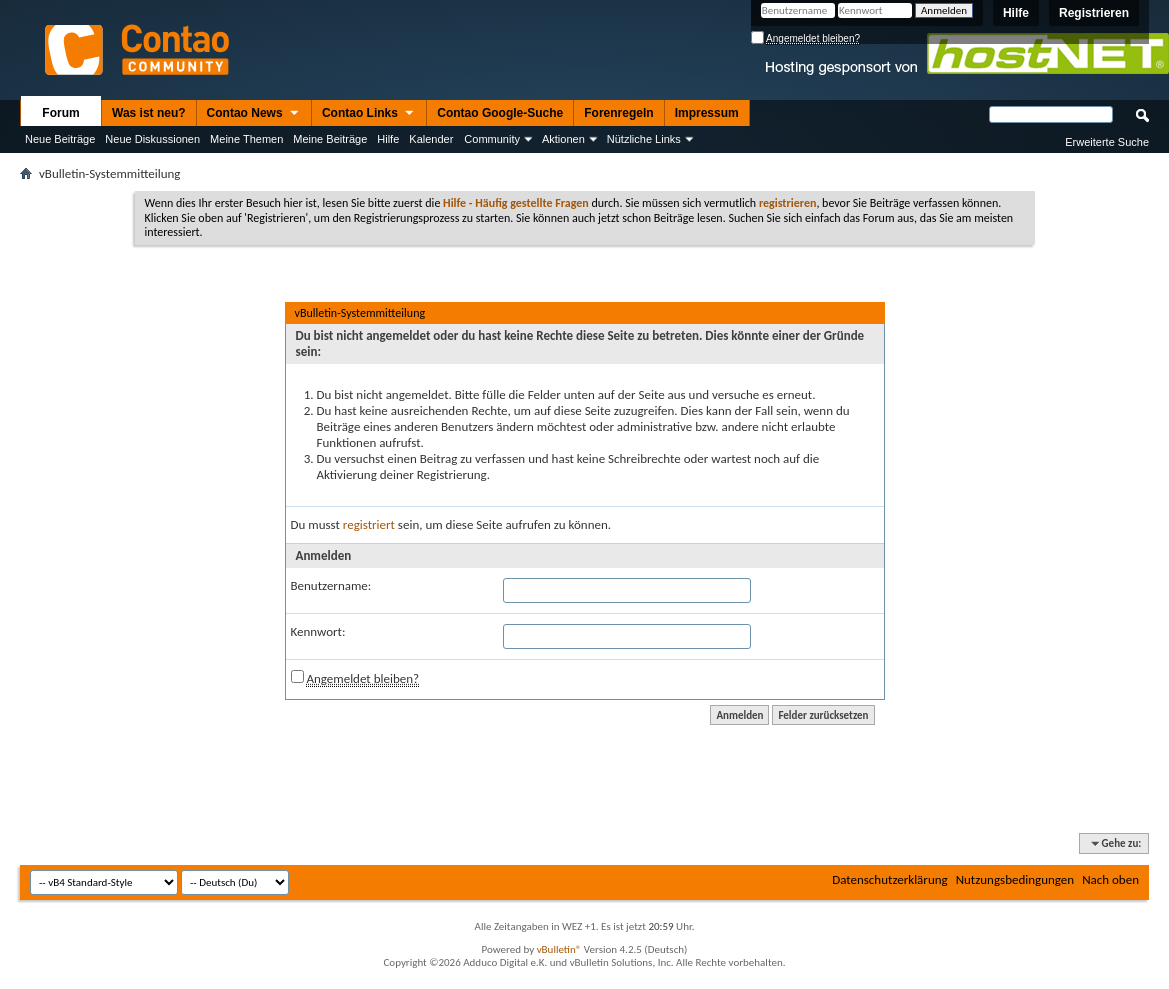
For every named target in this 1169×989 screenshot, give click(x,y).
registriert (369, 524)
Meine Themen (246, 139)
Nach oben (1110, 879)
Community (492, 139)
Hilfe (1016, 13)
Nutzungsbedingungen (1015, 879)
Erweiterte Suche (1107, 142)
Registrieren (1094, 13)
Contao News (254, 114)
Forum (60, 113)
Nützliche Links (644, 139)
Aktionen (563, 139)
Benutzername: (331, 585)
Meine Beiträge (330, 139)
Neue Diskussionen (152, 139)
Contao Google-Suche (500, 113)
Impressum (707, 113)
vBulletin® (559, 949)
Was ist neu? (149, 113)
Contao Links (369, 114)
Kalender (431, 139)
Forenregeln (618, 113)
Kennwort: (318, 631)
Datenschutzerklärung (890, 879)
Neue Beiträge (60, 139)
